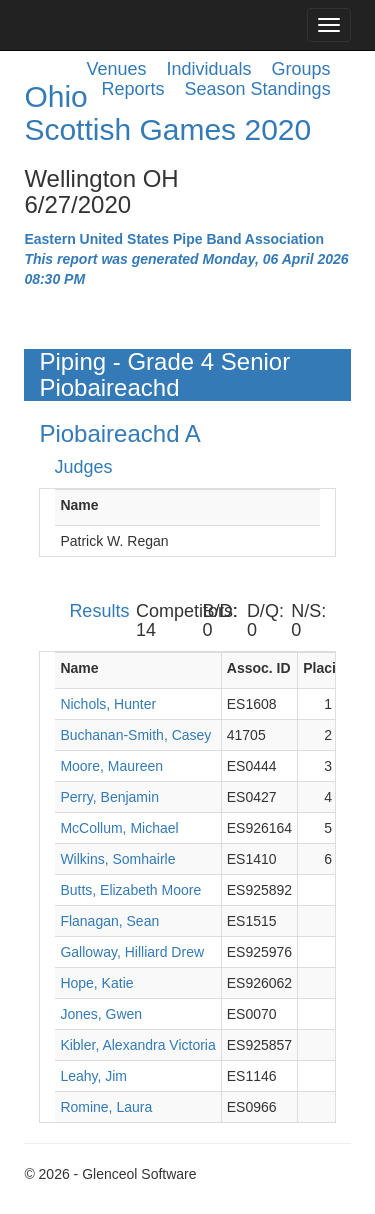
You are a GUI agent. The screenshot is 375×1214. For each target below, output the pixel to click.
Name (79, 505)
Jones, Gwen (101, 1014)
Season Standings (258, 89)
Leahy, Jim (93, 1076)
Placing (328, 668)
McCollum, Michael (119, 828)
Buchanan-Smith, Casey (135, 735)
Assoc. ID (259, 668)
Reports (132, 89)
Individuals (209, 69)
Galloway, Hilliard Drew (132, 952)
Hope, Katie (96, 983)
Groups (301, 69)
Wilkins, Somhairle (117, 859)
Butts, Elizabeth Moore (130, 890)
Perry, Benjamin (109, 797)
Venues (116, 69)
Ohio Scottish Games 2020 (167, 113)
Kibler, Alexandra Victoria (137, 1045)
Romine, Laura (106, 1107)
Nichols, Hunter (108, 704)
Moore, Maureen (111, 766)
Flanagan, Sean (109, 921)
